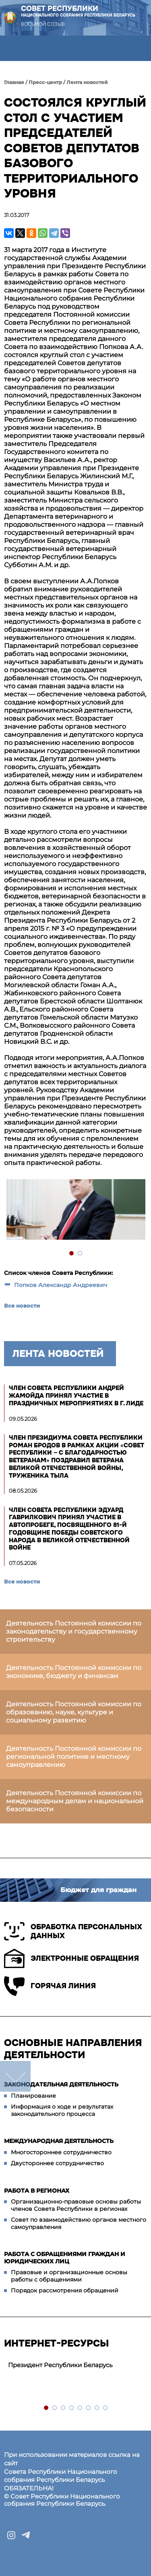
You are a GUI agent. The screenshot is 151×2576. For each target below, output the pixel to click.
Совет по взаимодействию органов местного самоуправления (78, 2223)
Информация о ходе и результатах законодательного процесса (62, 2110)
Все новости (22, 1305)
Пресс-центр (45, 82)
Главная (14, 82)
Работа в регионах (36, 2190)
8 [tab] (105, 2408)
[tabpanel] (75, 1210)
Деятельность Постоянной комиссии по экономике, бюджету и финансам (73, 1672)
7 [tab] (97, 2408)
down (15, 2076)
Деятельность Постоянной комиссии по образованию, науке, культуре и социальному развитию (73, 1712)
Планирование (33, 2095)
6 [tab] (89, 2408)
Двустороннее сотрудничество (57, 2163)
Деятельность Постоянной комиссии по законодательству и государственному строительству (73, 1631)
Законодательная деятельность (61, 2084)
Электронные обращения (71, 1958)
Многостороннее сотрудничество (61, 2152)
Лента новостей (87, 82)
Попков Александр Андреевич (61, 1285)
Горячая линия (50, 1986)
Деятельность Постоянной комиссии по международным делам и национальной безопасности (74, 1801)
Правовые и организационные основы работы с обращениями (69, 2276)
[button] (12, 48)
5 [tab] (80, 2408)
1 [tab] (72, 1253)
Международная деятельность (59, 2141)
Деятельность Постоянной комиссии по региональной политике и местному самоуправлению (73, 1757)
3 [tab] (63, 2408)
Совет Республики (78, 11)
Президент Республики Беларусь (60, 2365)
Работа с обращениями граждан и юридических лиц (64, 2257)
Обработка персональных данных (73, 1931)
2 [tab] (80, 1253)
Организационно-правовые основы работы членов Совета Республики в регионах (76, 2205)
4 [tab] (72, 2408)
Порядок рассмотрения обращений (64, 2290)
